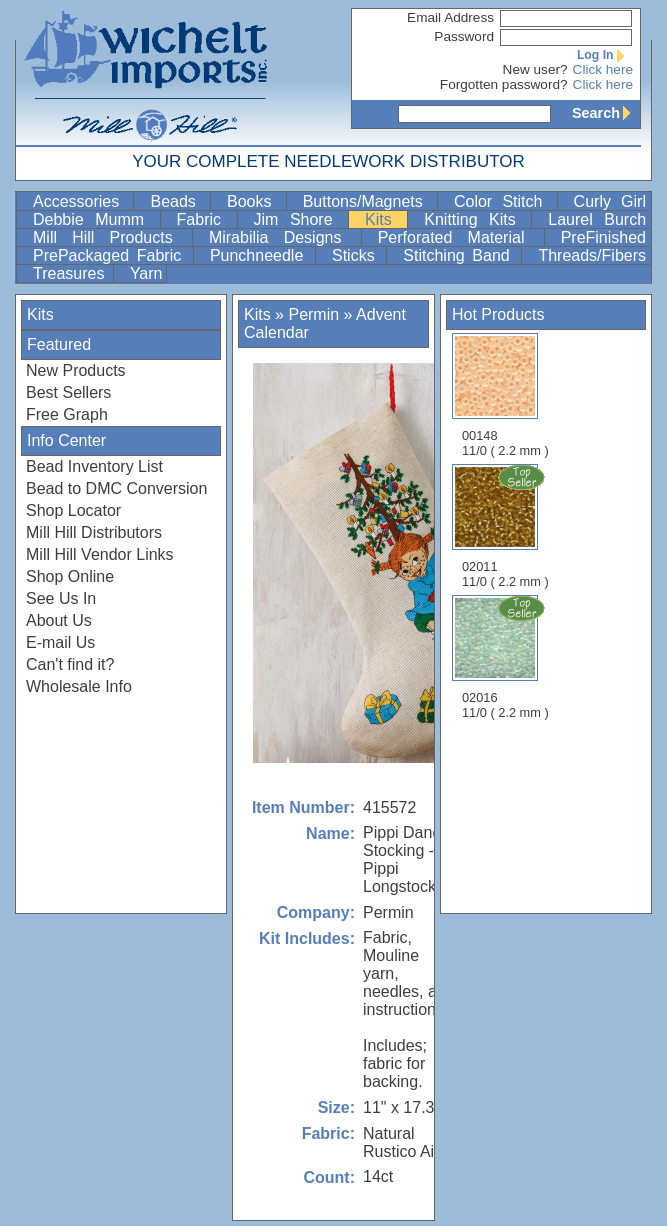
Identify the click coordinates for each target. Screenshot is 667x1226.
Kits (384, 219)
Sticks (357, 255)
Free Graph (67, 414)
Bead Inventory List (94, 466)
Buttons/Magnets (368, 201)
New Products (76, 370)
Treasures (71, 273)
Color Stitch (503, 201)
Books (254, 201)
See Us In (61, 598)
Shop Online (70, 576)
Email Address (450, 17)
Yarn (146, 273)
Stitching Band (460, 255)
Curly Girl (610, 201)
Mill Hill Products (110, 237)
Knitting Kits (475, 219)
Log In (605, 55)
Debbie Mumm (94, 219)
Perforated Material (459, 237)
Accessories (81, 201)
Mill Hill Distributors (94, 532)
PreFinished (603, 237)
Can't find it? (70, 664)
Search (606, 113)
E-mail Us (60, 642)
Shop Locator (73, 510)
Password (464, 36)
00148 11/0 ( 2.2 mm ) (505, 395)
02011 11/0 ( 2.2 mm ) (507, 526)
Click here (603, 69)
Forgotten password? (504, 84)
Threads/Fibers (592, 255)
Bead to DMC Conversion (116, 488)
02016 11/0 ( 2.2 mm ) (507, 657)
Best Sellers (68, 392)
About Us (59, 620)
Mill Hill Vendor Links (100, 554)
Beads (178, 201)
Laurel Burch (597, 219)
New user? (535, 69)
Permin (313, 314)
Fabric (205, 219)
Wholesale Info (79, 686)
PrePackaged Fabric (111, 255)
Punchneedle (260, 255)
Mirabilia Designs (283, 237)
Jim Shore (299, 219)
